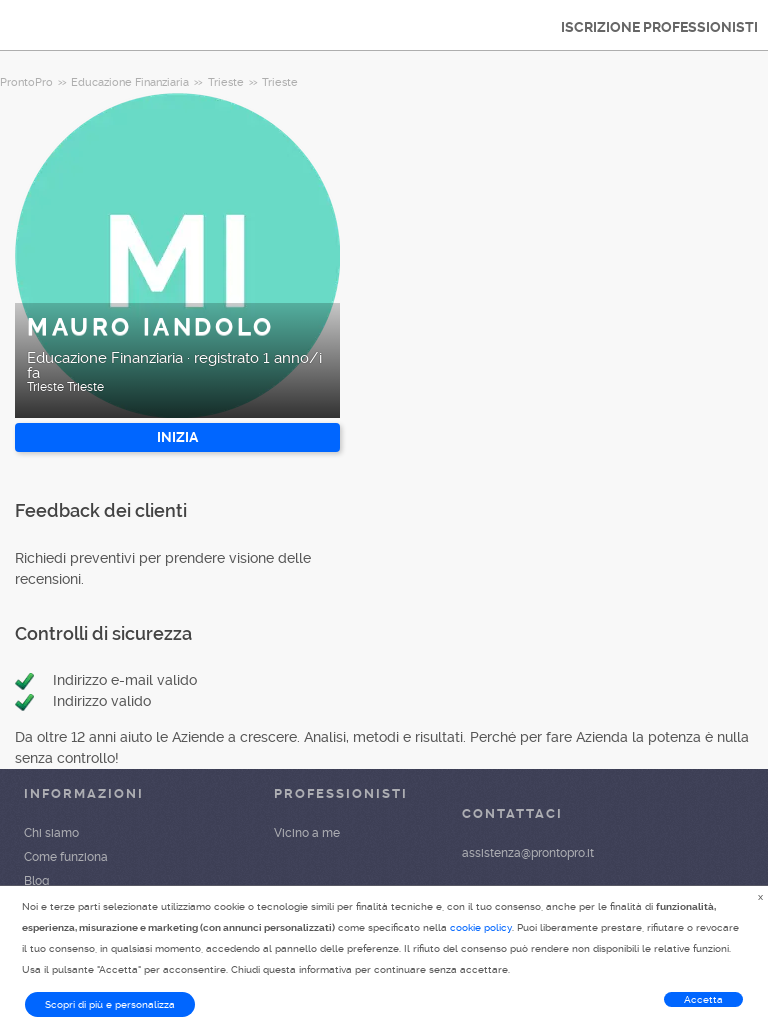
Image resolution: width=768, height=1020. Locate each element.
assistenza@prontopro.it (528, 853)
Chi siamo (51, 833)
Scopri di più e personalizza (110, 1004)
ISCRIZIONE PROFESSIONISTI (659, 27)
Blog (36, 881)
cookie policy (481, 927)
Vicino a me (307, 833)
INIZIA (177, 437)
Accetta (703, 999)
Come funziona (66, 857)
